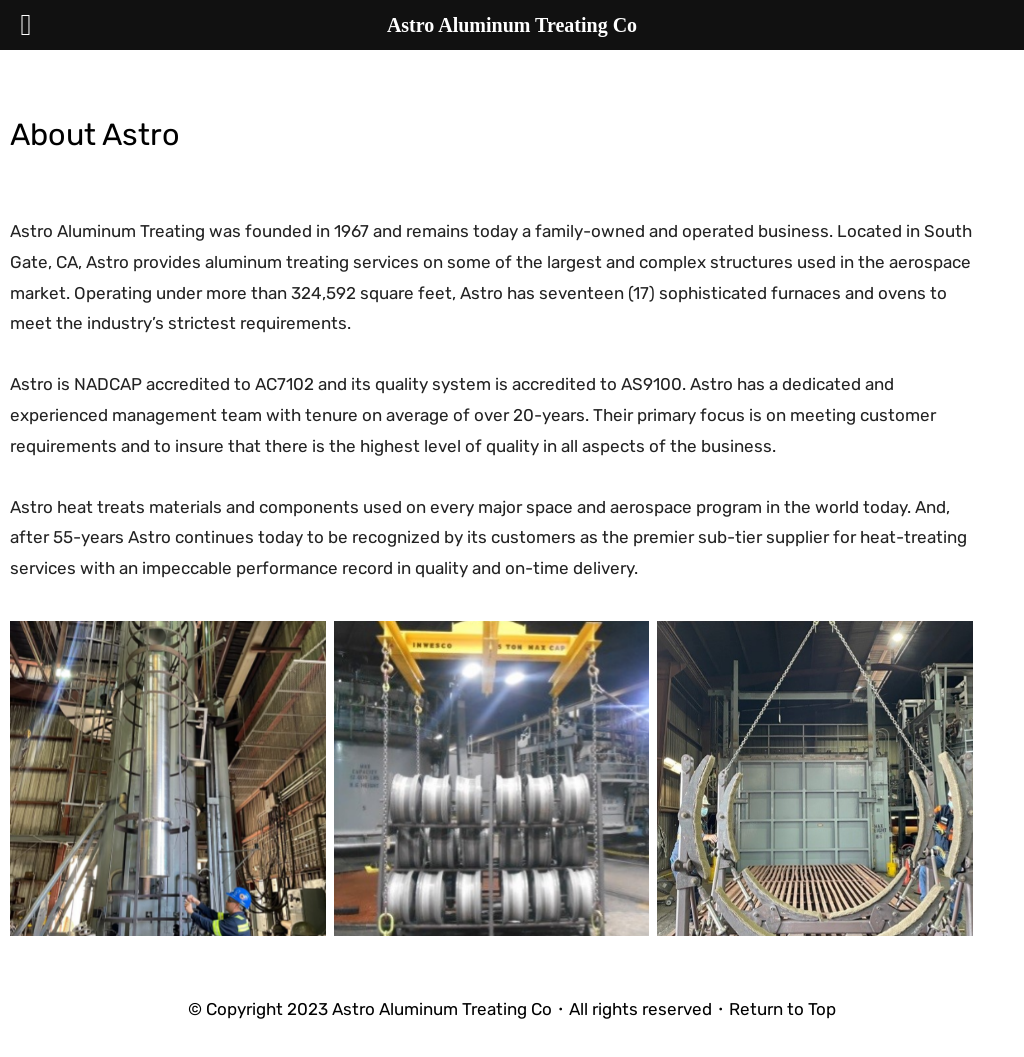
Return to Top (782, 1009)
